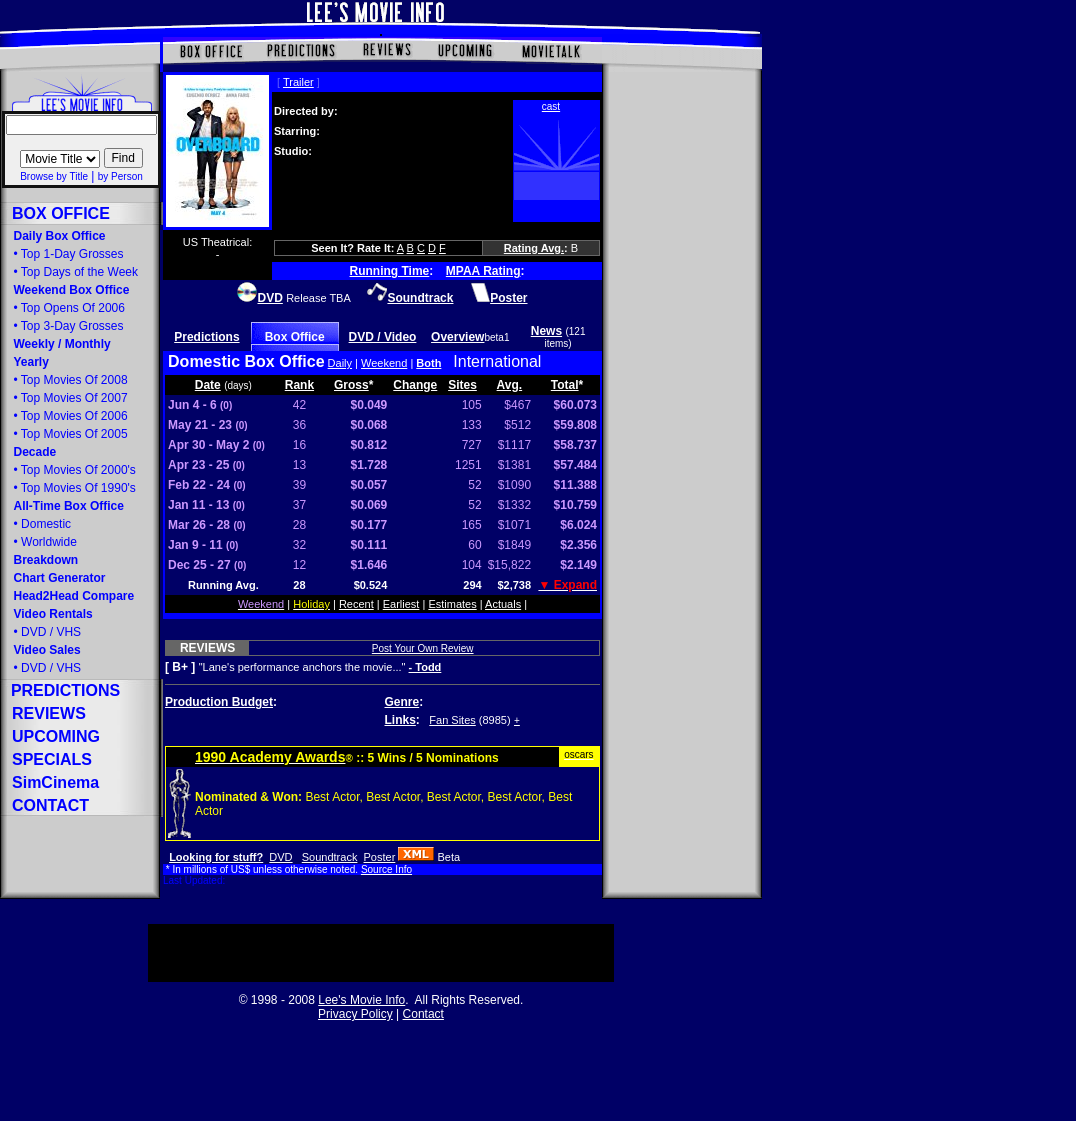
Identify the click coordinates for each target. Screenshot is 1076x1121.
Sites (462, 385)
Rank (299, 385)
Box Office (295, 337)
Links (400, 720)
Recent (356, 604)
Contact (423, 1014)
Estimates (452, 604)
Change (415, 385)
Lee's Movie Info (361, 1000)
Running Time (390, 271)
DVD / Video (383, 337)
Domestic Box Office (246, 361)
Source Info (386, 869)
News (546, 331)
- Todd (425, 667)
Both (428, 363)
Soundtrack (330, 857)
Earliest (401, 604)
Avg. (510, 385)
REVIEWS (207, 648)
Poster (380, 857)
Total (565, 385)
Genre (402, 702)
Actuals (503, 604)
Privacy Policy (355, 1014)
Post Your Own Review (423, 648)
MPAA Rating (483, 271)
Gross (351, 385)
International (497, 361)
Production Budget (219, 702)
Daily (340, 363)
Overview (457, 337)
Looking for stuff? (216, 857)
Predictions (206, 337)
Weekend (384, 363)
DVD (280, 857)
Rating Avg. (534, 248)
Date (208, 385)
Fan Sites (452, 720)
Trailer (298, 82)
